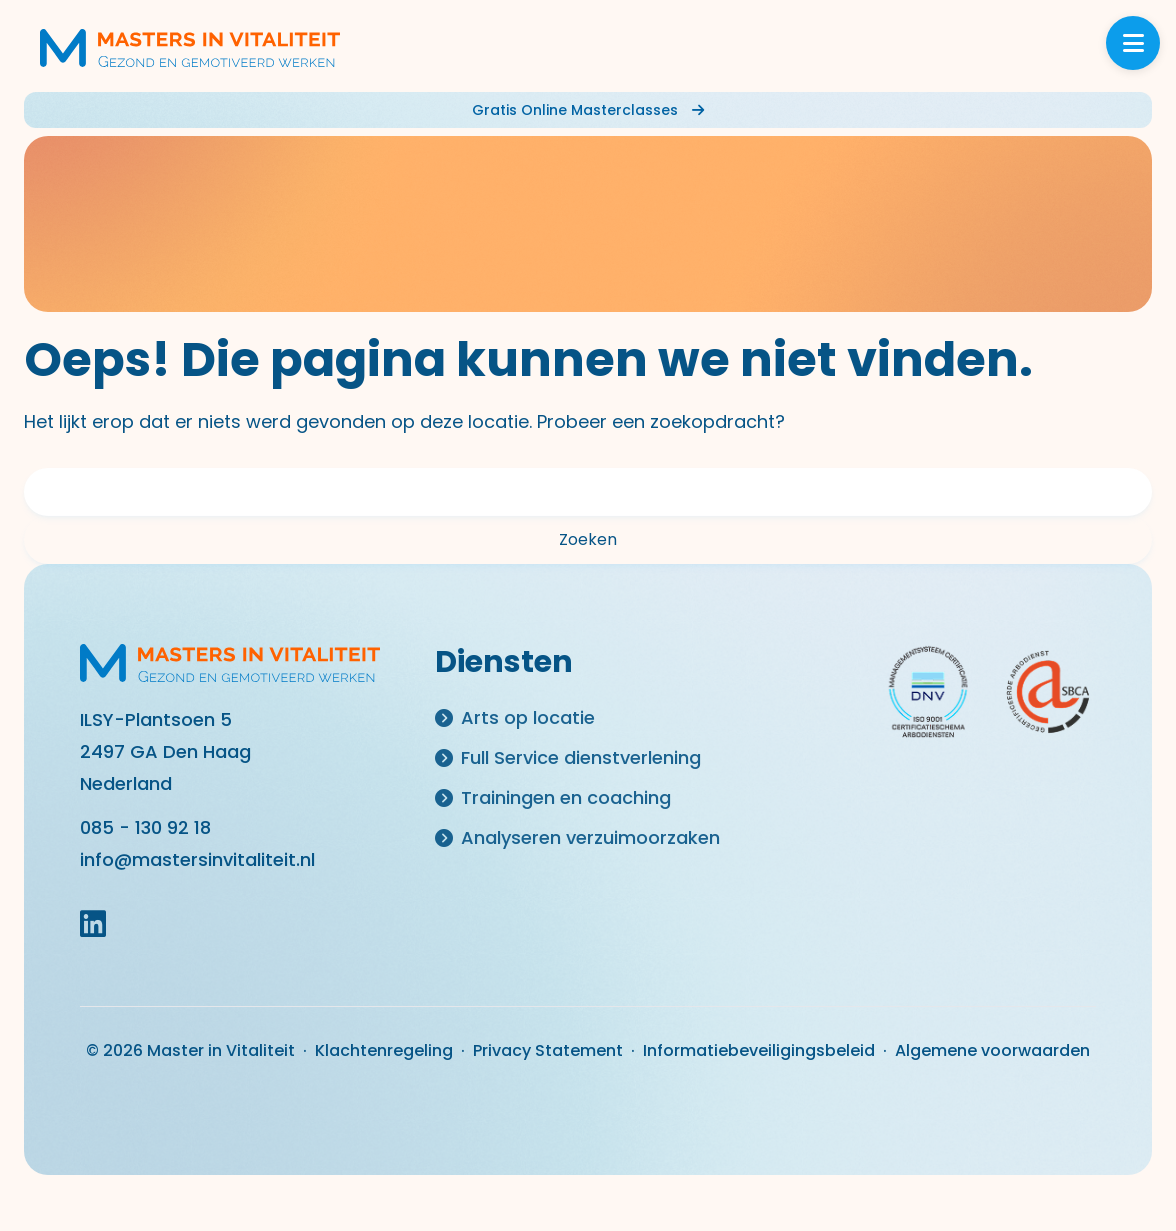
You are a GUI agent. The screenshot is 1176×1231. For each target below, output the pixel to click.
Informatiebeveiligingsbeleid (759, 1050)
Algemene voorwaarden (992, 1050)
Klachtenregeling (384, 1050)
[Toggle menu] (1133, 43)
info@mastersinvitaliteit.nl (197, 859)
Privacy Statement (548, 1050)
